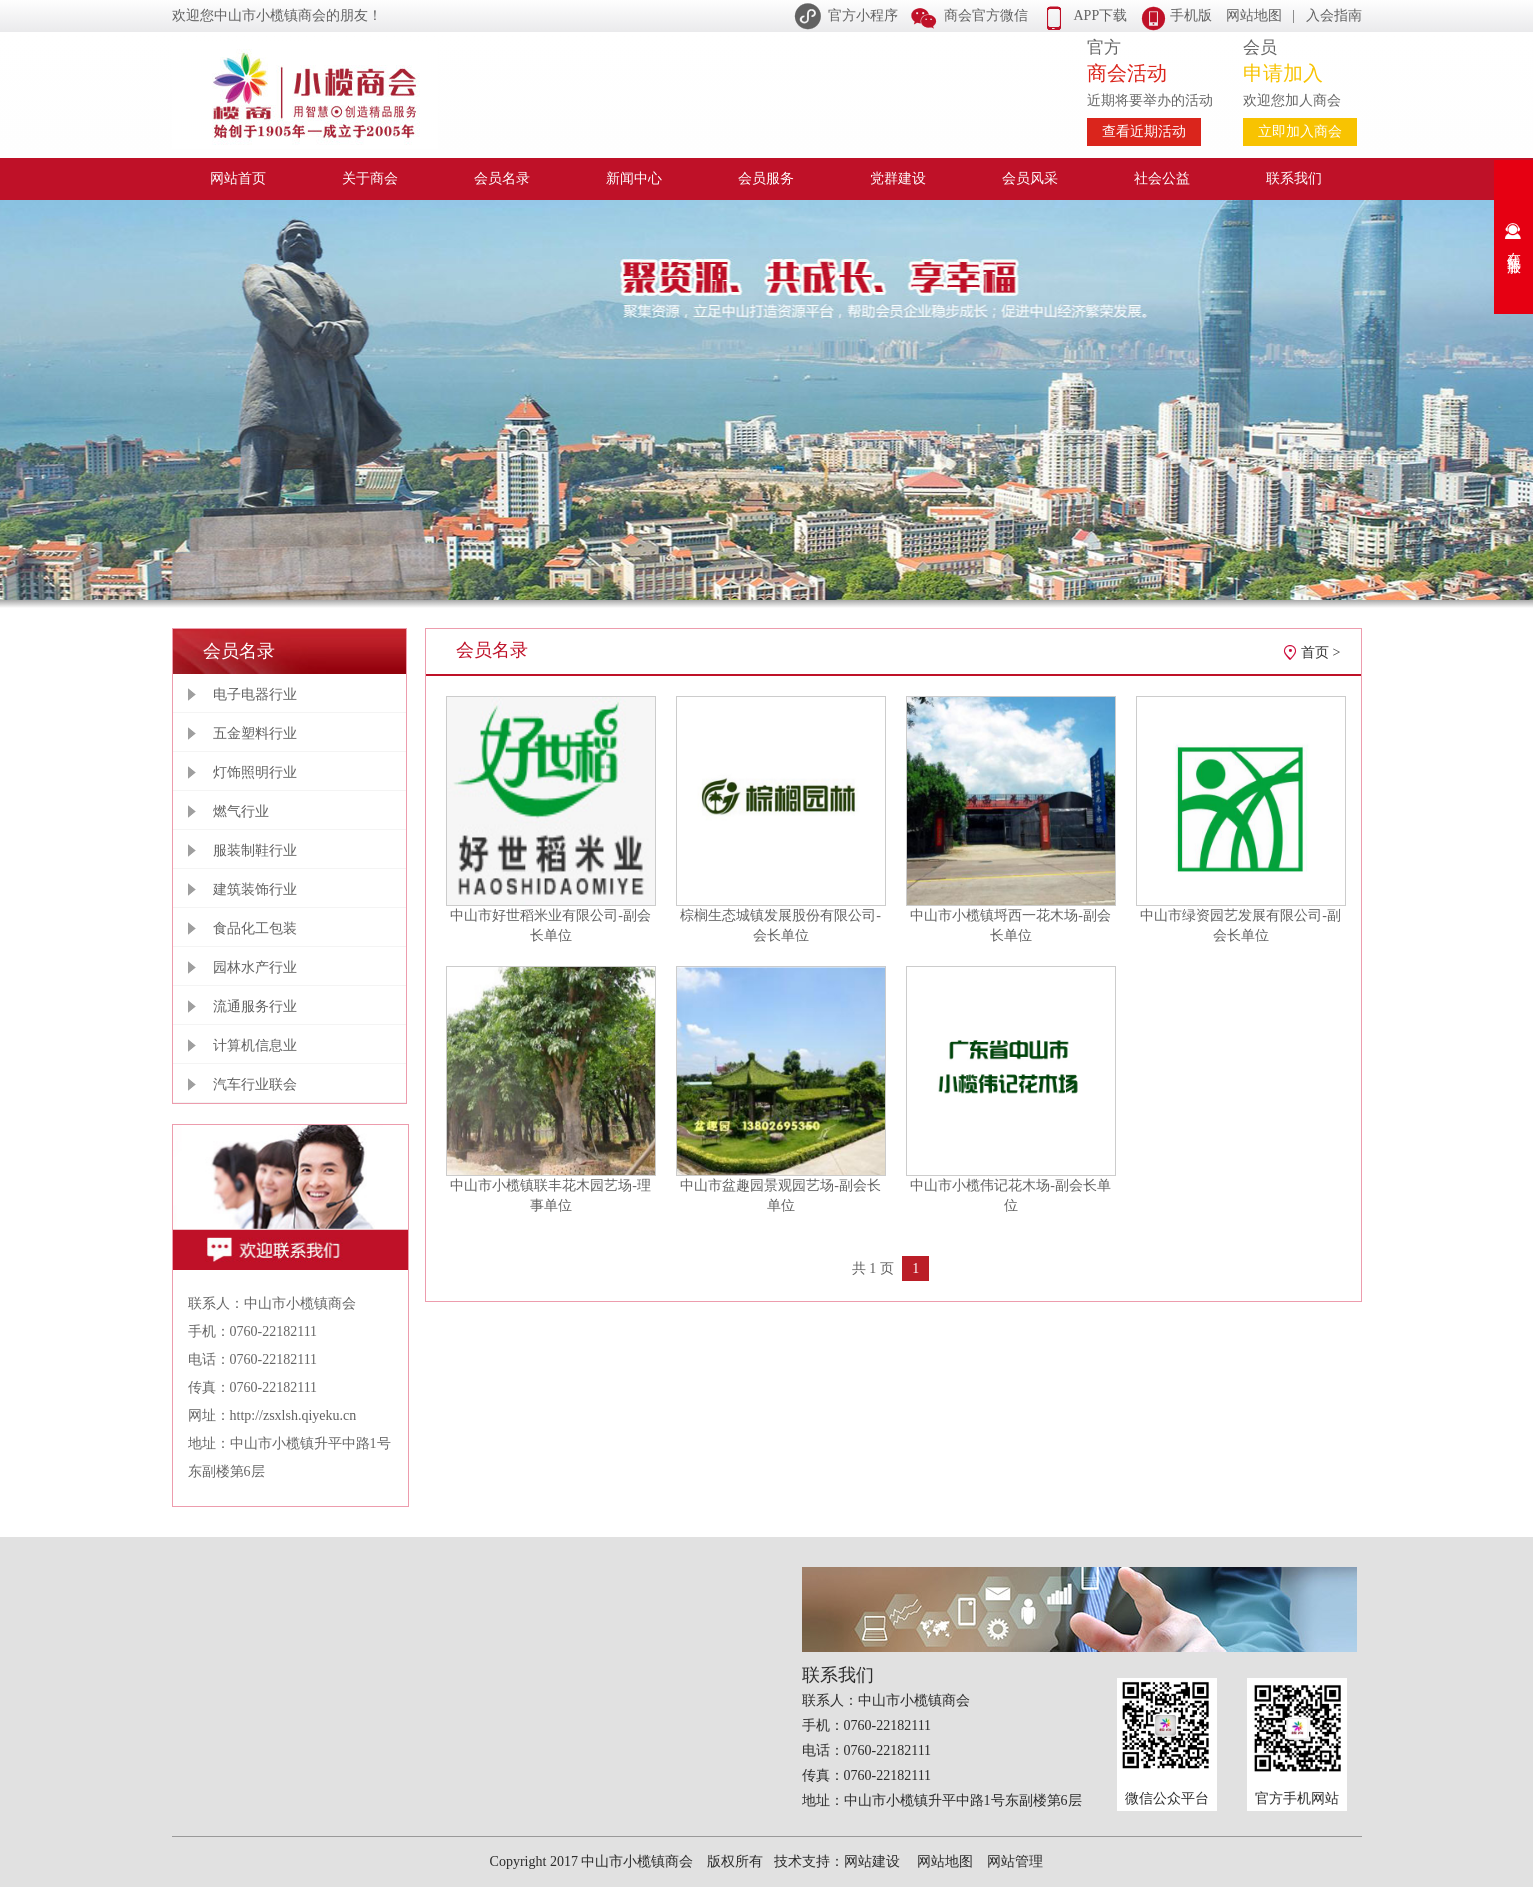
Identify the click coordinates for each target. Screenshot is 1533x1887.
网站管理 (1015, 1861)
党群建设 (898, 178)
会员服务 (766, 178)
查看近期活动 (1144, 131)
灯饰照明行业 (255, 772)
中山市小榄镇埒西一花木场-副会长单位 (1010, 925)
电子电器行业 (255, 694)
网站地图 (1254, 15)
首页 (1315, 652)
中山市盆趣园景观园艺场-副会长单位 (780, 1195)
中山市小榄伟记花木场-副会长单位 (1010, 1195)
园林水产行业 (255, 967)
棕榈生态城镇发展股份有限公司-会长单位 (780, 925)
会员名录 (502, 178)
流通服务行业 (255, 1006)
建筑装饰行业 (255, 889)
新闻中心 (634, 178)
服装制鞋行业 (255, 850)
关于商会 (370, 178)
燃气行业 (241, 811)
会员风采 (1030, 178)
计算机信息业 (255, 1045)
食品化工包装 (255, 928)
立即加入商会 (1300, 131)
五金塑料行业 (255, 733)
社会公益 (1162, 178)
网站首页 (238, 178)
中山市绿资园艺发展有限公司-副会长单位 (1240, 925)
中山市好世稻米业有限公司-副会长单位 (550, 925)
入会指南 (1334, 15)
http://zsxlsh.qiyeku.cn (293, 1415)
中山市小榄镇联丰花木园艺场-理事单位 (550, 1195)
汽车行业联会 (255, 1084)
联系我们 (1294, 178)
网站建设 (872, 1861)
